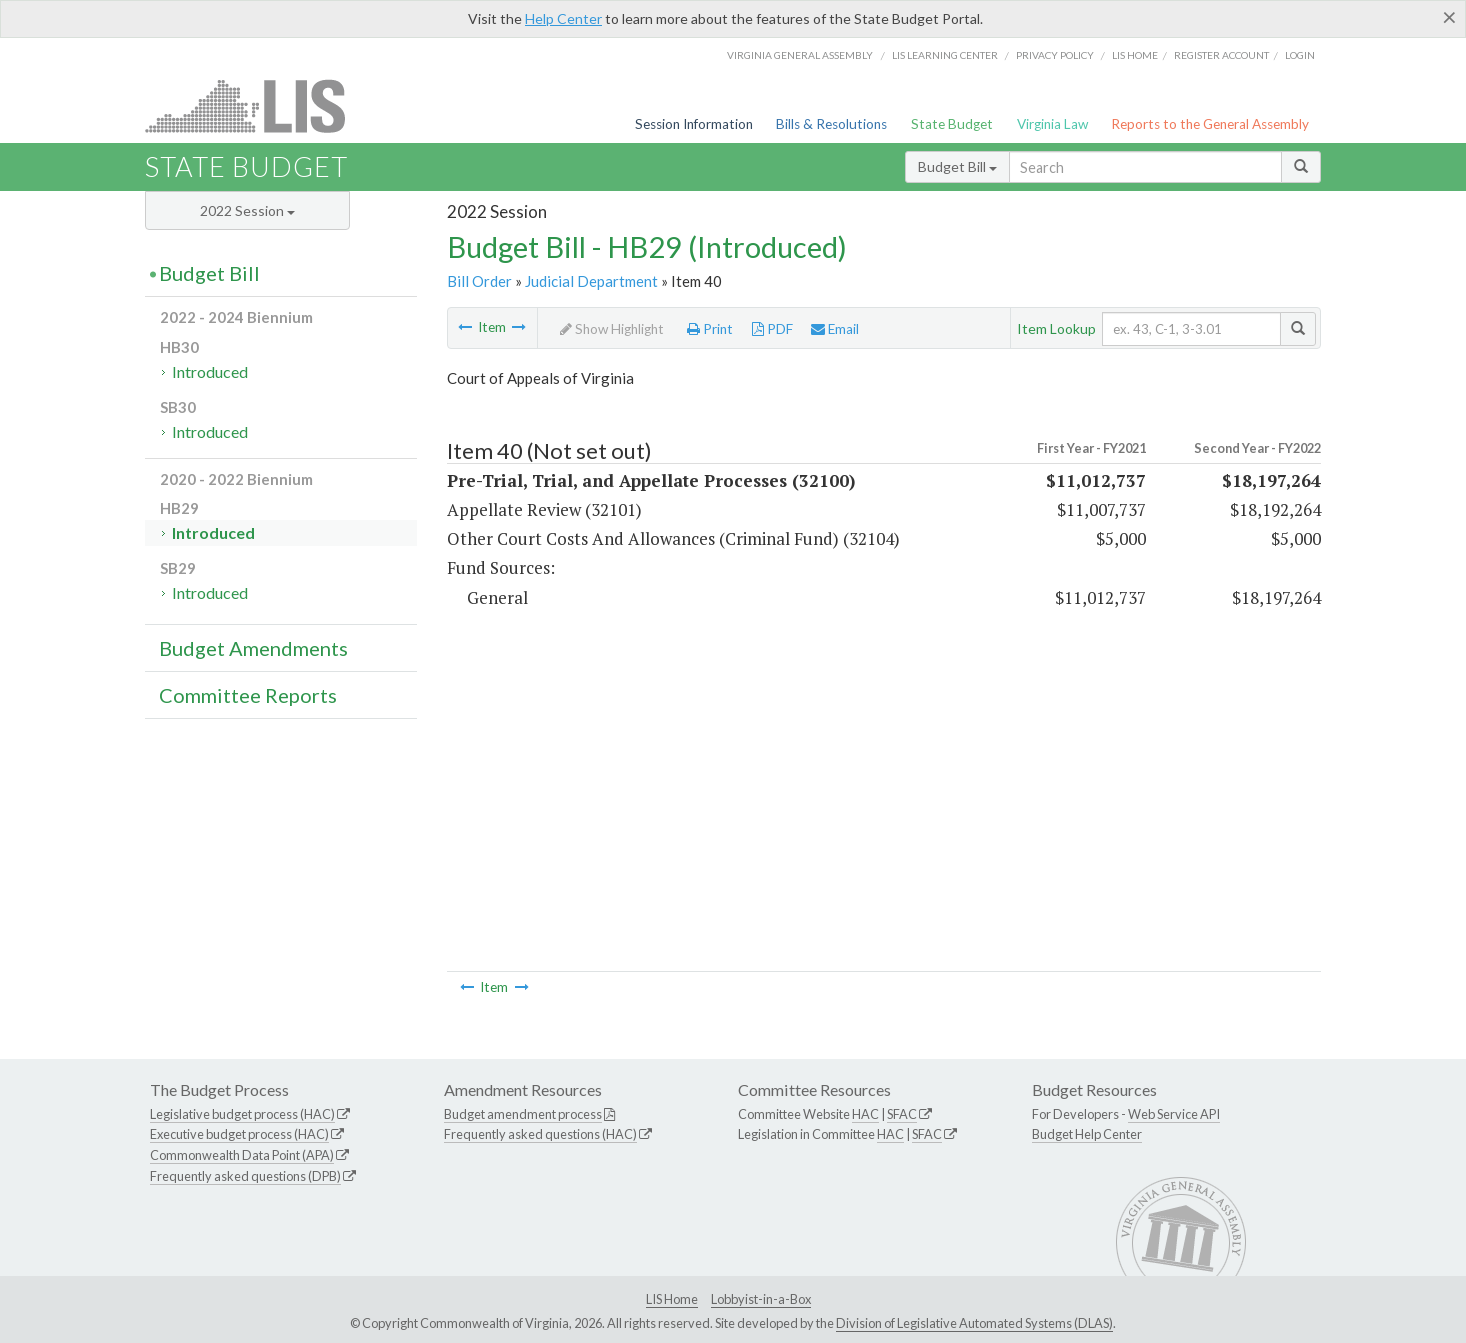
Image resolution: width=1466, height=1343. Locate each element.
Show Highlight (612, 329)
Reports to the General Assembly (1210, 124)
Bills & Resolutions (831, 124)
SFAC (902, 1114)
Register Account (1221, 55)
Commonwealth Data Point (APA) (242, 1155)
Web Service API (1174, 1114)
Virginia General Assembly (800, 55)
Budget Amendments (253, 648)
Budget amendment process (523, 1114)
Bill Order (479, 281)
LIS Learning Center (945, 55)
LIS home (1135, 55)
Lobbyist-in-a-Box (761, 1299)
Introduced (210, 371)
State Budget (952, 124)
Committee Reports (248, 695)
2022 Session (247, 210)
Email (835, 329)
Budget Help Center (1087, 1134)
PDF (772, 329)
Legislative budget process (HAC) (242, 1114)
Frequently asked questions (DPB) (245, 1176)
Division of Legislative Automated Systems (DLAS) (974, 1323)
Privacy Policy (1055, 55)
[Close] (1449, 17)
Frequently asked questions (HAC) (540, 1134)
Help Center (563, 18)
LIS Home (672, 1299)
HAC (865, 1114)
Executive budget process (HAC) (239, 1134)
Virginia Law (1052, 124)
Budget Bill (957, 166)
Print (710, 329)
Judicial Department (591, 281)
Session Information (694, 124)
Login (1300, 55)
